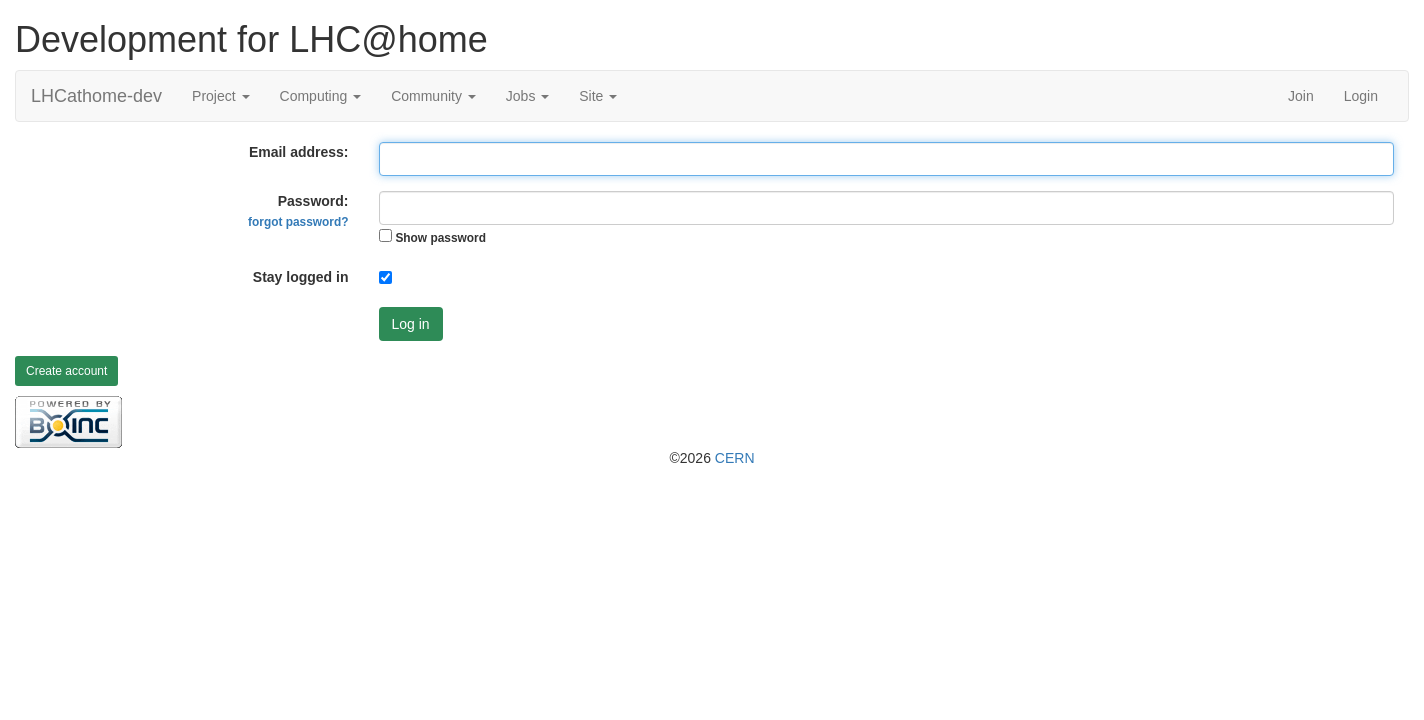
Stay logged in (301, 277)
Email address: (299, 152)
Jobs (527, 96)
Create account (66, 371)
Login (1361, 96)
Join (1301, 96)
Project (220, 96)
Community (433, 96)
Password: (298, 211)
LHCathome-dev (96, 96)
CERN (735, 458)
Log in (411, 324)
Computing (321, 96)
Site (598, 96)
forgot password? (298, 222)
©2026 (711, 458)
